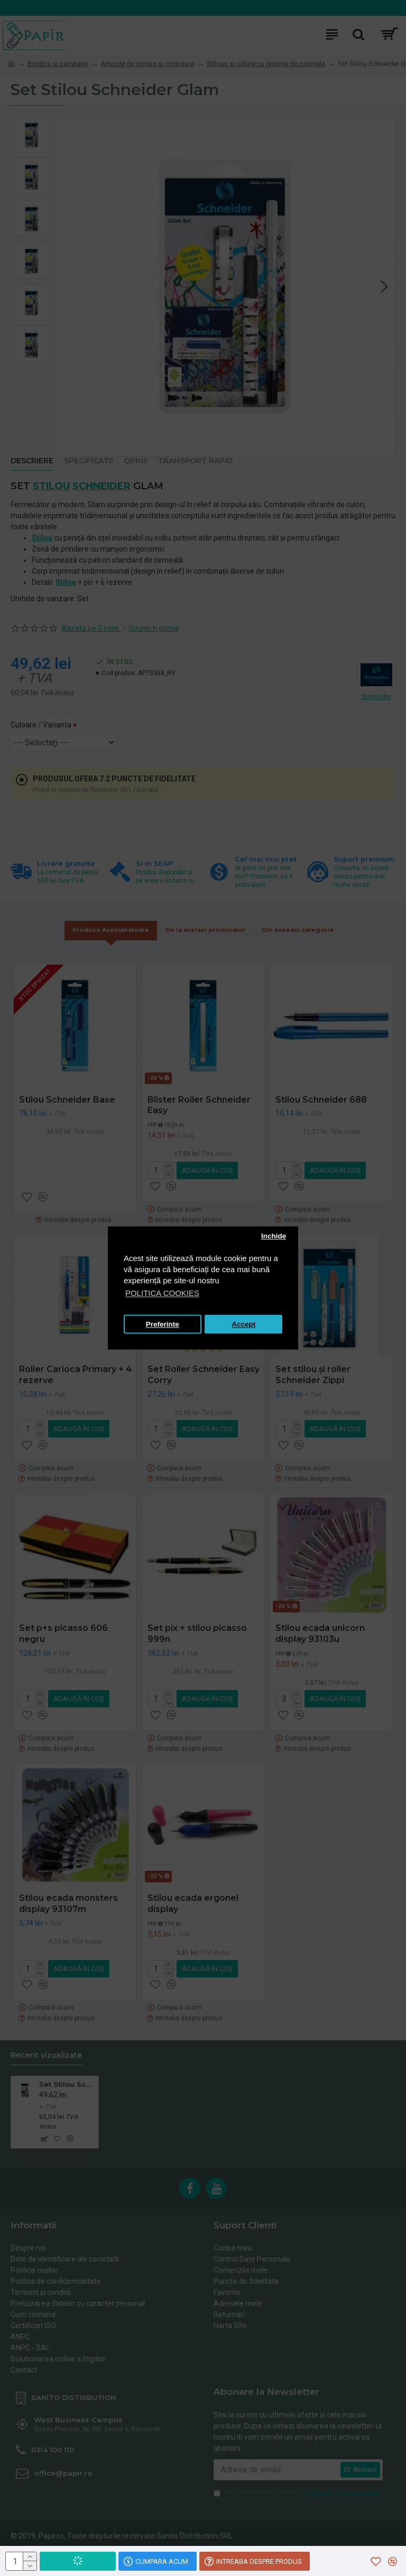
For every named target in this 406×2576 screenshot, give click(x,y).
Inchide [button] (273, 1236)
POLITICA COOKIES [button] (162, 1293)
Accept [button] (243, 1324)
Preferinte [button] (162, 1324)
